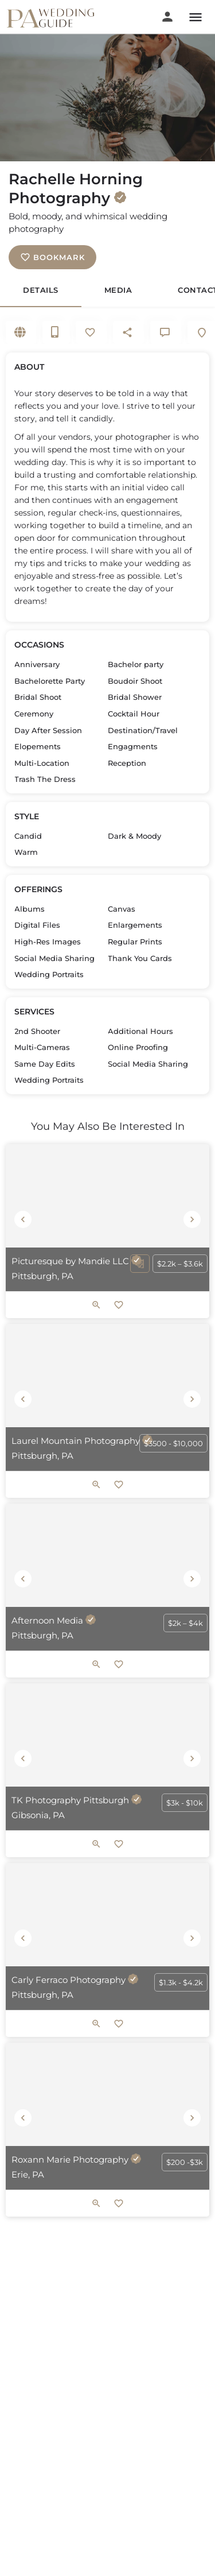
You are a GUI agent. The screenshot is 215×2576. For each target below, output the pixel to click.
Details (40, 290)
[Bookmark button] (119, 1305)
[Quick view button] (96, 1305)
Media (118, 290)
